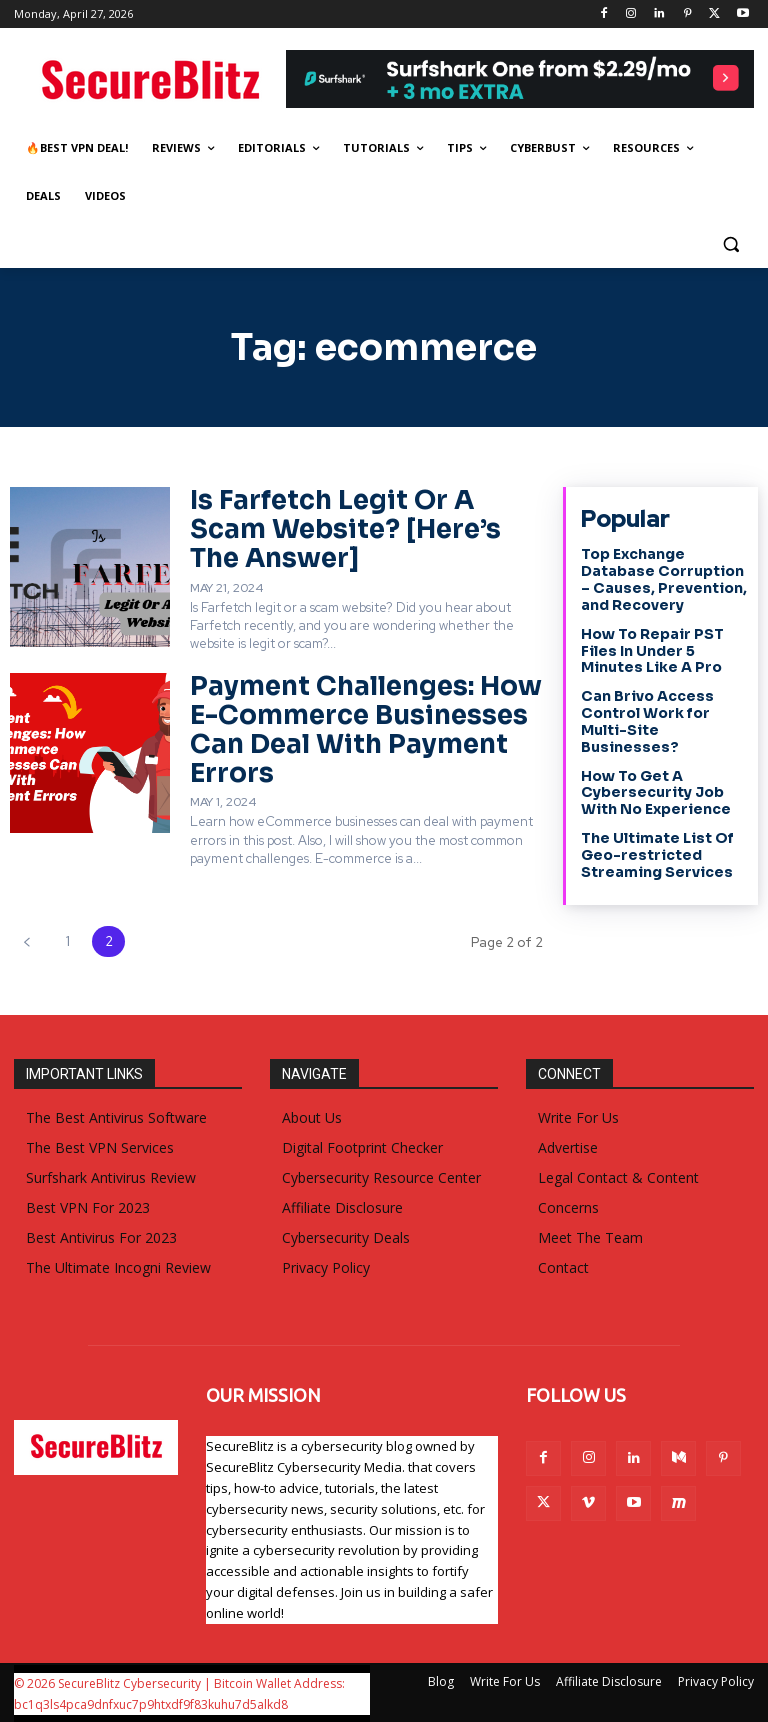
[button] (730, 244)
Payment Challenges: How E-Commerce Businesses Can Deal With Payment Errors (365, 729)
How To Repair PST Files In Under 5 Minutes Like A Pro (652, 651)
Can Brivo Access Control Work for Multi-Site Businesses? (647, 721)
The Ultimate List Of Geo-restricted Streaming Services (657, 855)
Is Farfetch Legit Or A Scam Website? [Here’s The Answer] (344, 529)
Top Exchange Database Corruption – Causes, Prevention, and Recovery (663, 579)
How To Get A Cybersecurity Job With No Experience (655, 792)
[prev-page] (26, 940)
